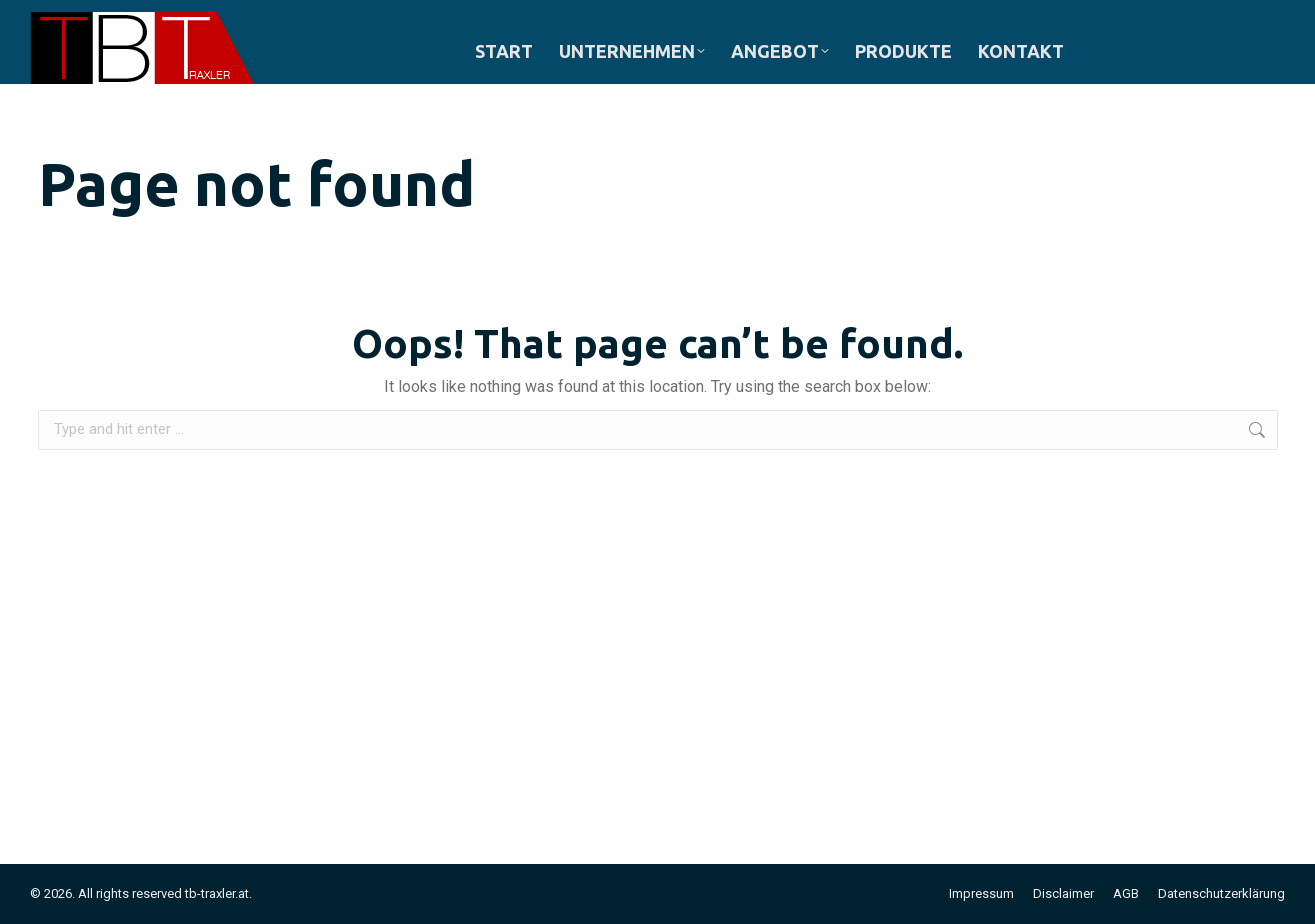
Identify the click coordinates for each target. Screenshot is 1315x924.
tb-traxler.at (217, 893)
